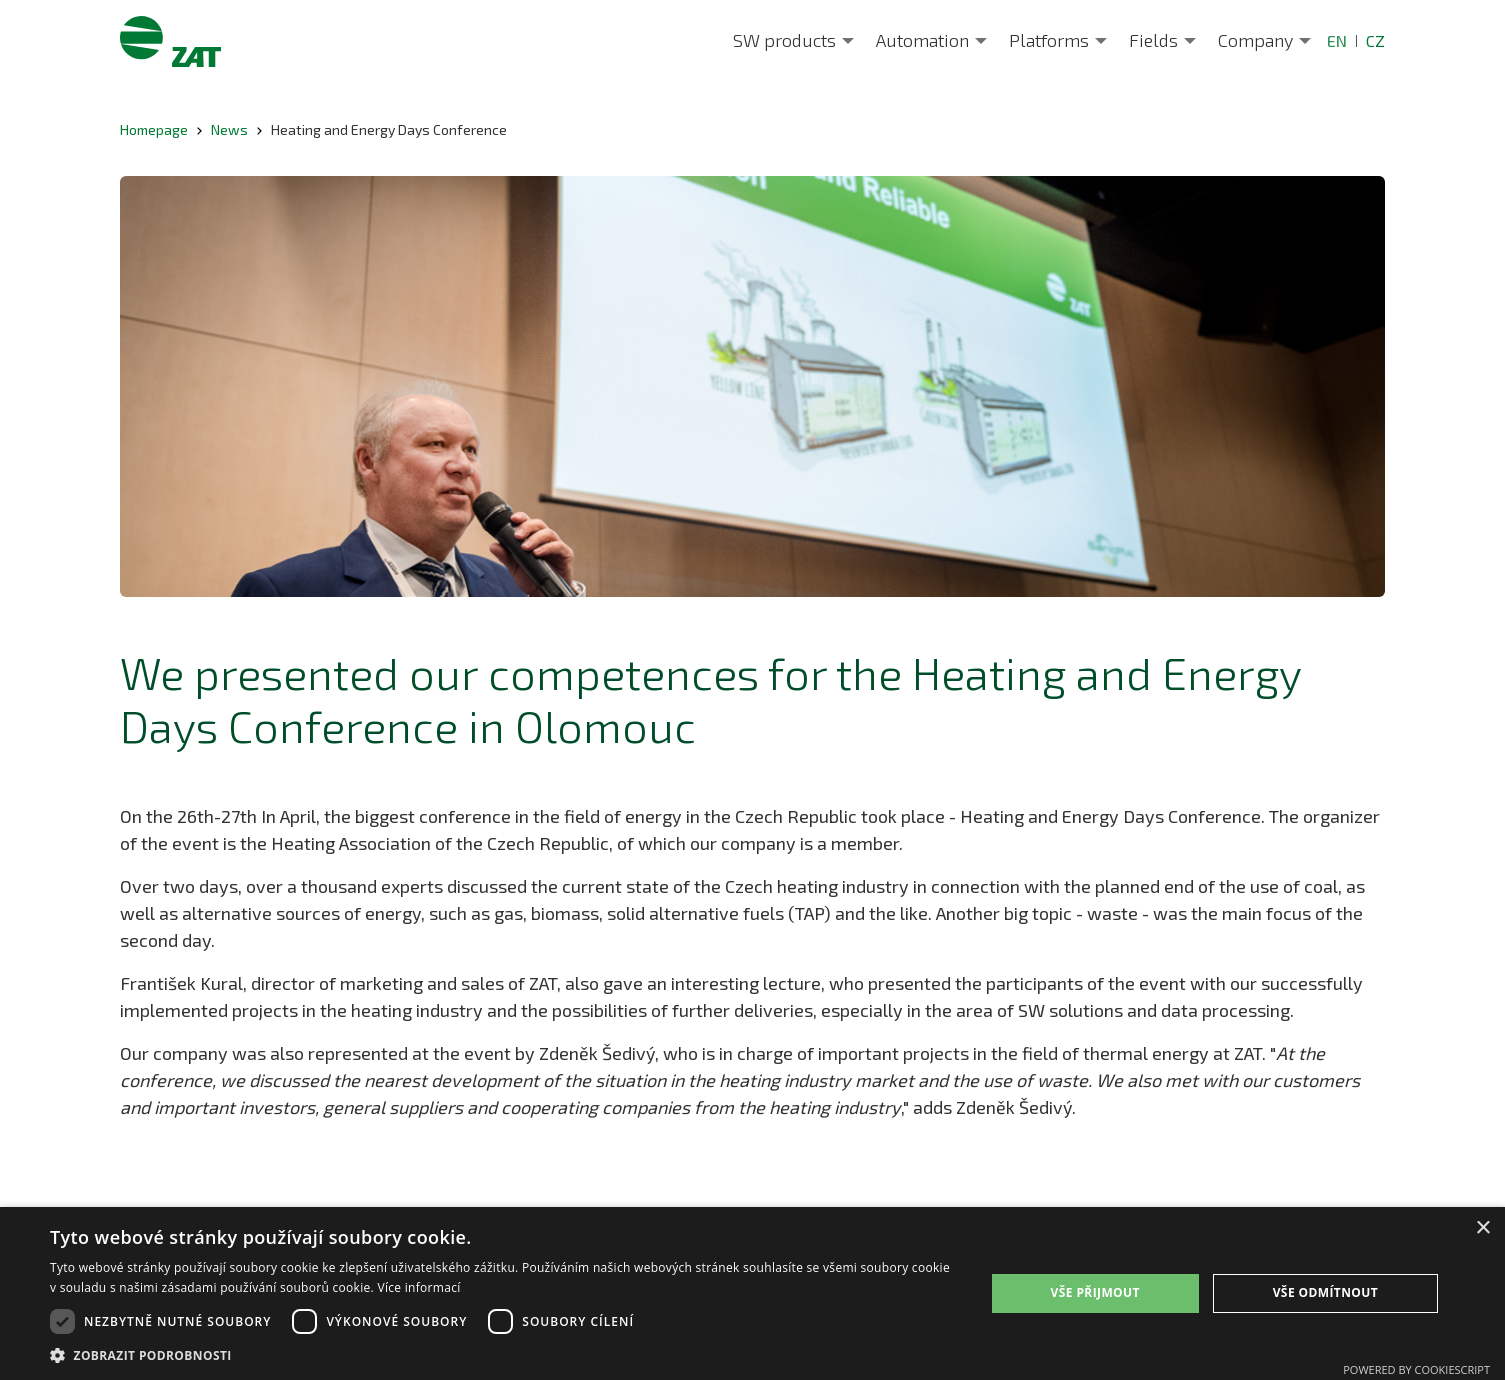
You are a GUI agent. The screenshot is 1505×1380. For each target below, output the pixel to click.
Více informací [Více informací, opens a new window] (418, 1287)
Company (1255, 40)
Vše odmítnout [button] (1325, 1292)
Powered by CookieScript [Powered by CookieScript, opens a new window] (1416, 1369)
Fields (1153, 40)
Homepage (154, 129)
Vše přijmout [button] (1095, 1292)
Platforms (1049, 40)
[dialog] (752, 1293)
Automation (922, 40)
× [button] (1482, 1228)
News (229, 129)
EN (1337, 40)
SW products (784, 40)
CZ (1375, 40)
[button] (503, 1355)
